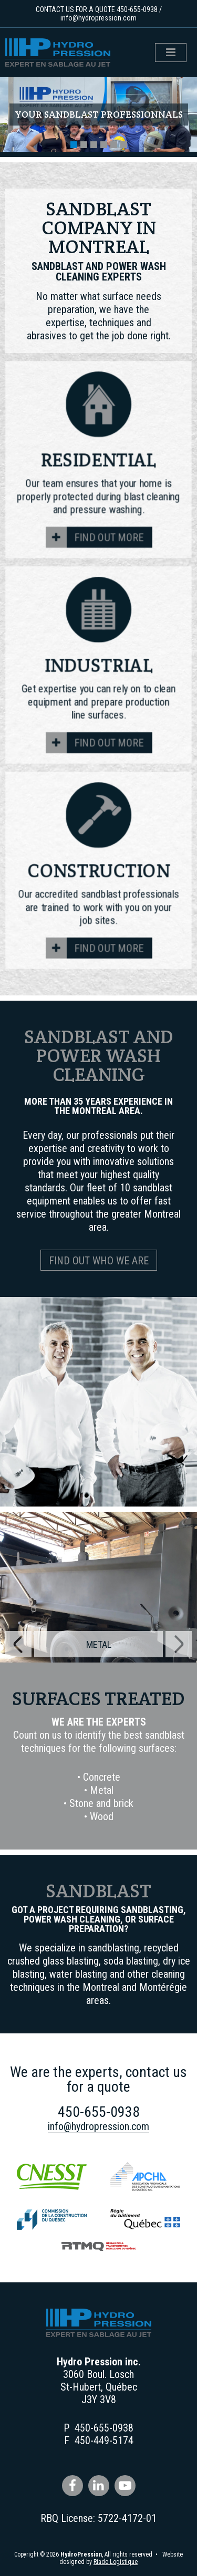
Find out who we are (99, 1260)
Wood (101, 1816)
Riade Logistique (116, 2561)
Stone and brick (101, 1803)
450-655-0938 (137, 9)
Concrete (101, 1777)
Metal (101, 1790)
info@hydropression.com (98, 18)
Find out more (109, 538)
